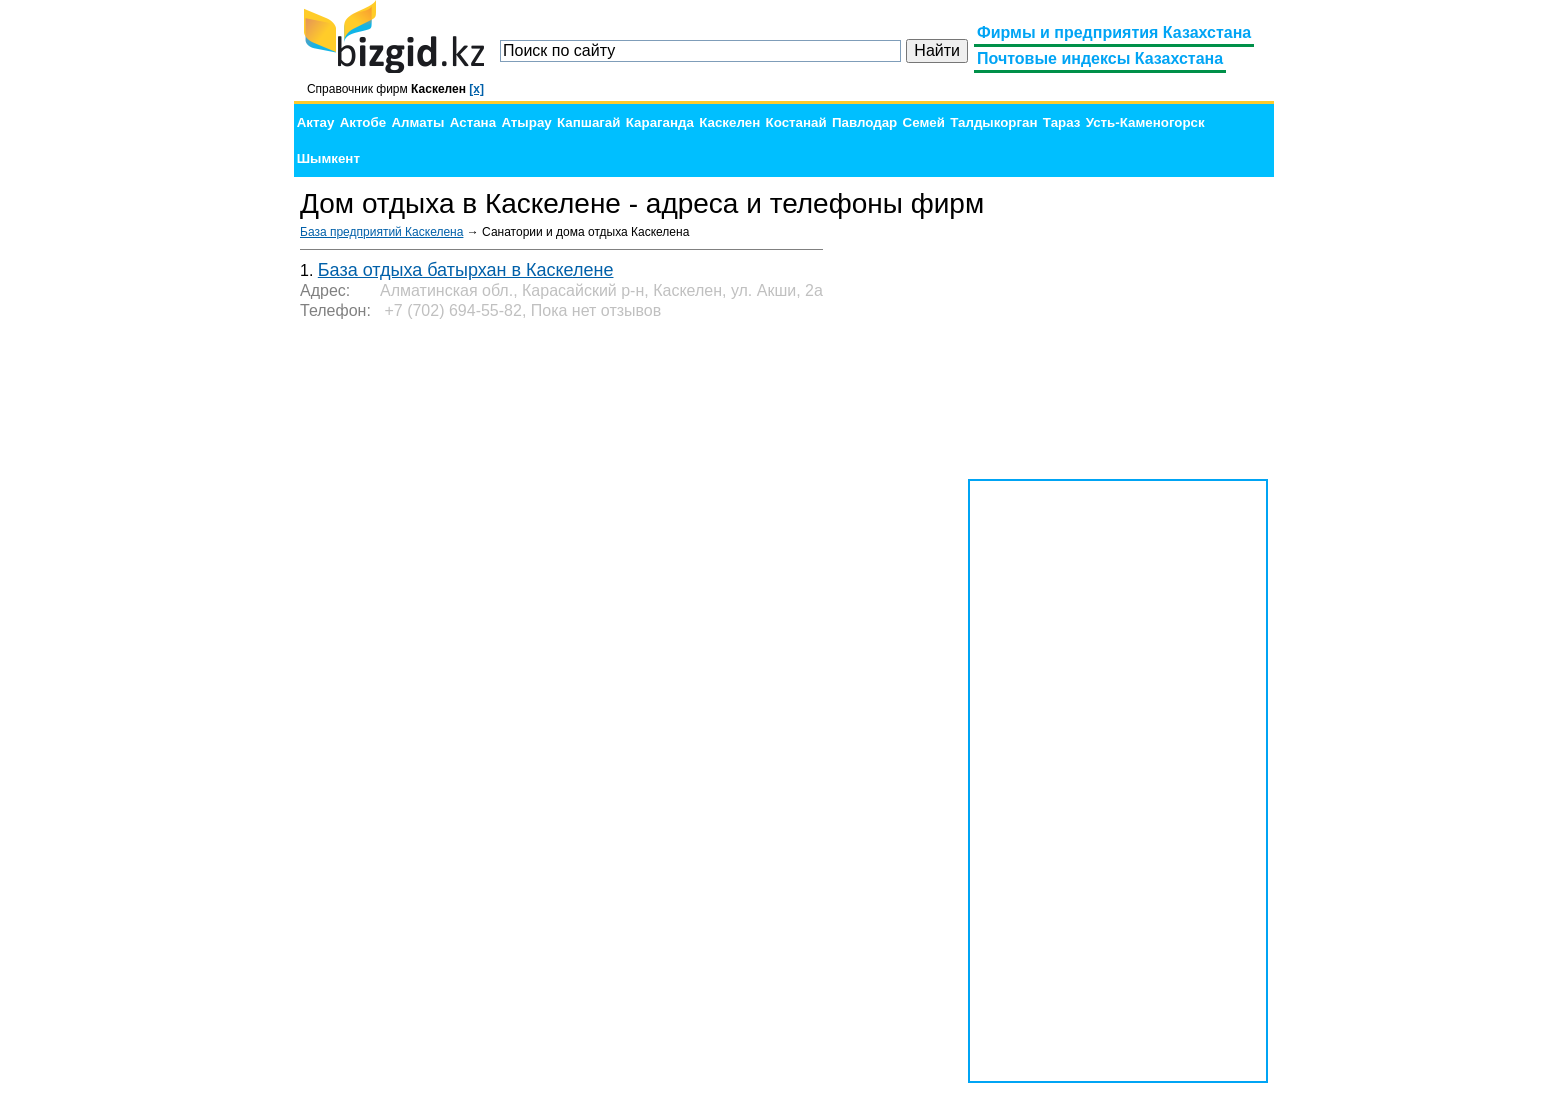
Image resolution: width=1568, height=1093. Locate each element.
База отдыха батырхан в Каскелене (466, 270)
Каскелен (729, 122)
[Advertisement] (1118, 350)
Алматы (417, 122)
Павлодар (864, 122)
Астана (473, 122)
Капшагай (588, 122)
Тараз (1062, 122)
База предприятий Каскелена (381, 232)
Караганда (660, 122)
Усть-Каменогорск (1145, 122)
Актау (316, 122)
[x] (476, 89)
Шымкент (328, 158)
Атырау (526, 122)
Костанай (796, 122)
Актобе (363, 122)
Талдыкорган (993, 122)
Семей (924, 122)
